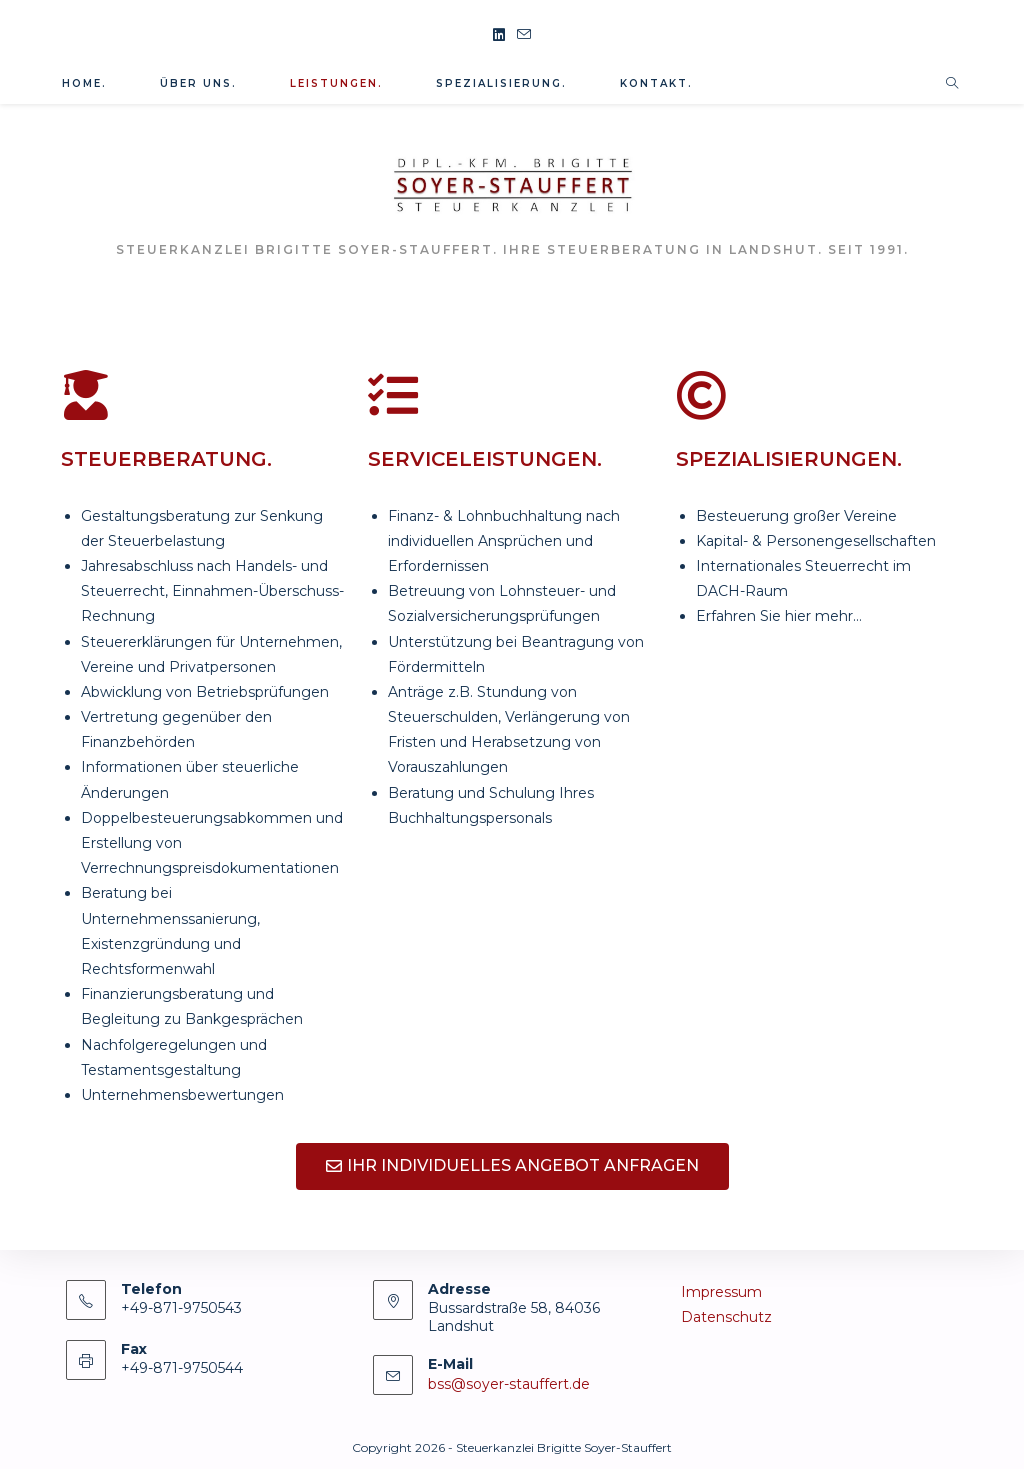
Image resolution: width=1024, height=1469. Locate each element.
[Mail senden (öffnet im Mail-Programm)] (524, 35)
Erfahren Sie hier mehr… (779, 616)
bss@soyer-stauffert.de (509, 1384)
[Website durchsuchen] (952, 84)
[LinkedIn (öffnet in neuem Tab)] (499, 35)
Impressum (721, 1292)
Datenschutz (726, 1317)
